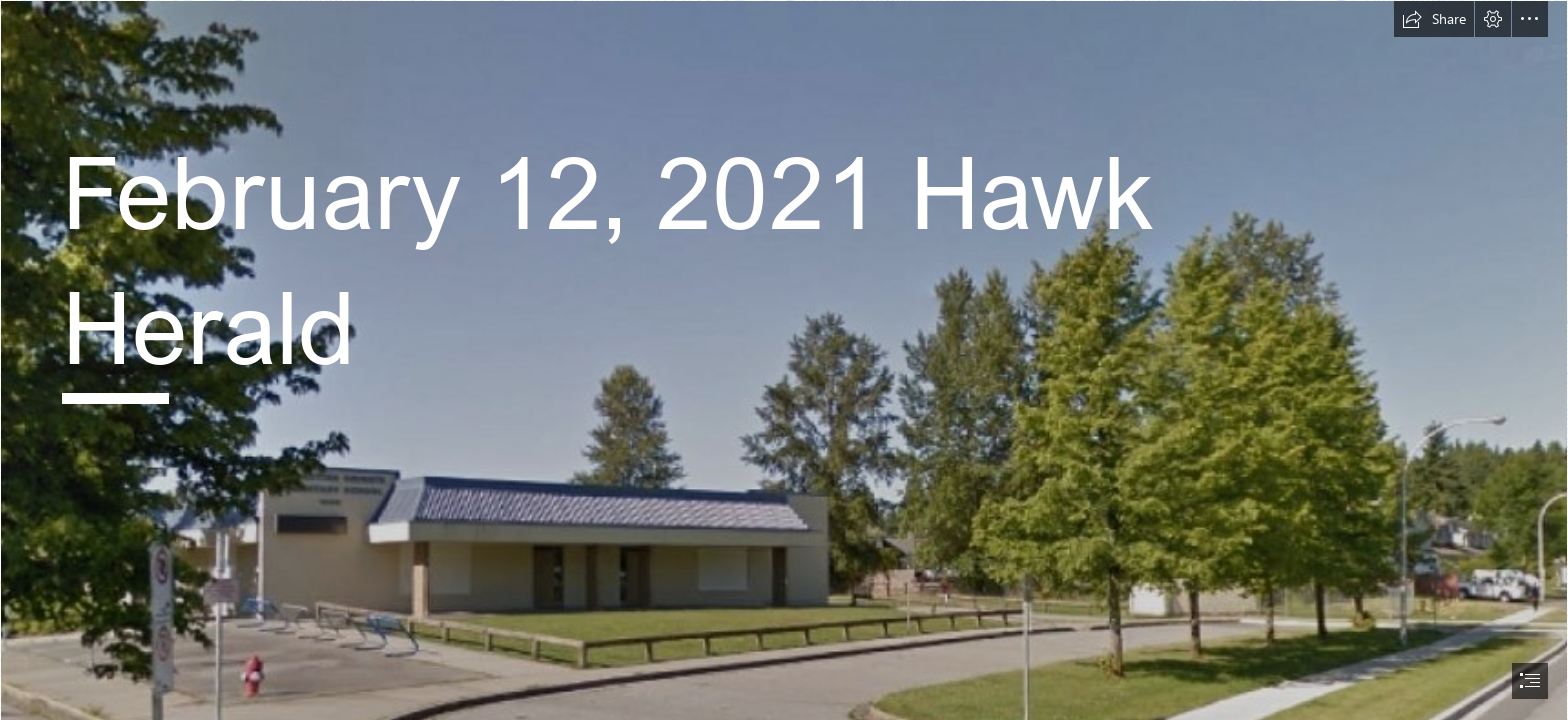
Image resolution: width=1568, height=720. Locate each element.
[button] (1434, 19)
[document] (784, 360)
